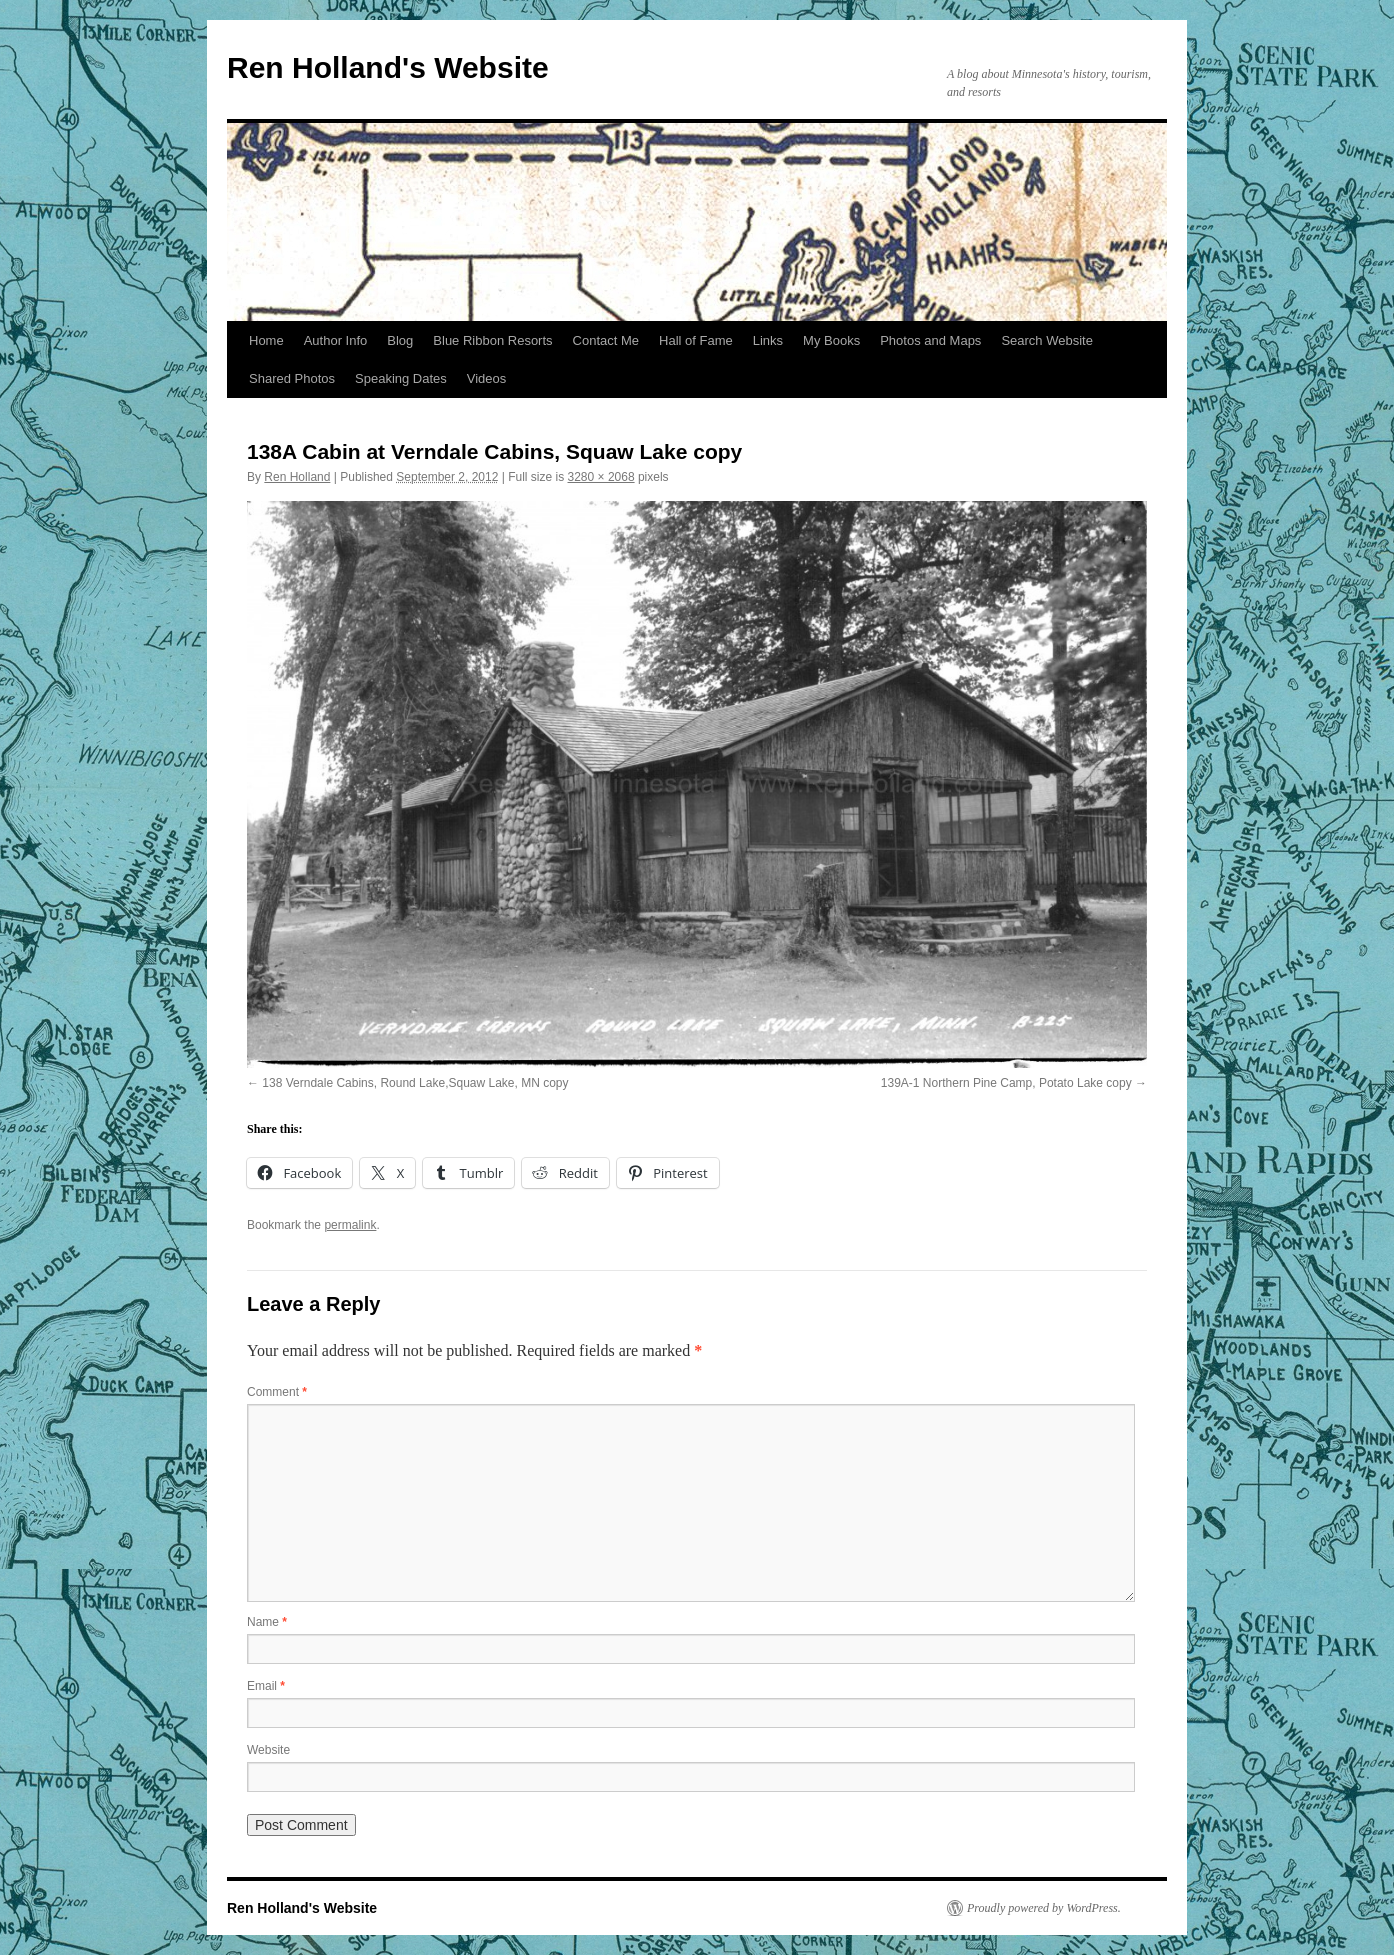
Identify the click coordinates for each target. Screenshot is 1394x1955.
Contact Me (606, 340)
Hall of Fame (696, 340)
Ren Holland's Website (388, 67)
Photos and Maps (930, 340)
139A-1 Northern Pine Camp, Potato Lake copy (1006, 1083)
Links (768, 340)
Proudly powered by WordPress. (1044, 1908)
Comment (277, 1392)
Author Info (336, 340)
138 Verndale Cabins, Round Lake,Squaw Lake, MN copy (415, 1083)
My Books (831, 340)
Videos (487, 378)
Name (267, 1622)
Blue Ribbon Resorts (492, 340)
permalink (350, 1225)
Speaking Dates (401, 378)
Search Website (1047, 340)
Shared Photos (292, 378)
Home (266, 340)
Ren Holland (297, 477)
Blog (400, 340)
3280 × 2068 (601, 477)
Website (268, 1750)
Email (266, 1686)
